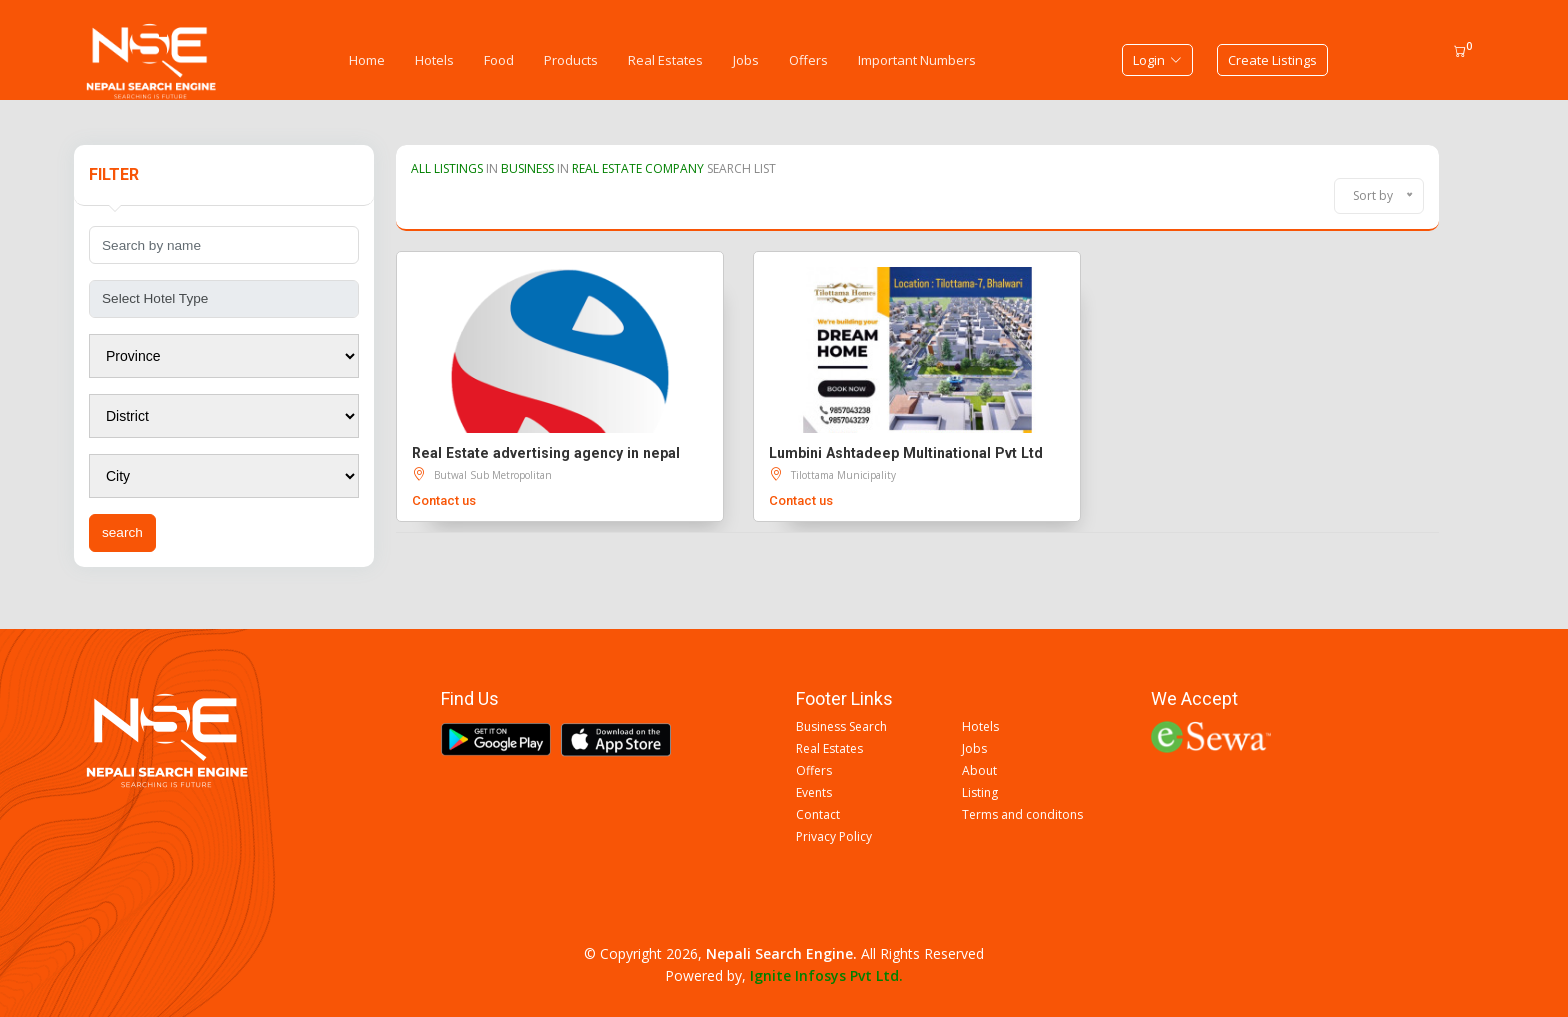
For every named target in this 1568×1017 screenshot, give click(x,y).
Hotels (434, 60)
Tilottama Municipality (843, 475)
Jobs (746, 60)
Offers (808, 60)
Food (499, 60)
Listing (980, 793)
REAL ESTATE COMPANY (638, 168)
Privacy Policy (834, 837)
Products (571, 60)
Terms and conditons (1022, 815)
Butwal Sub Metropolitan (493, 475)
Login (1157, 60)
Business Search (841, 727)
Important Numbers (917, 60)
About (979, 771)
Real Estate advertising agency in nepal (546, 453)
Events (814, 793)
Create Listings (1272, 60)
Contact (818, 815)
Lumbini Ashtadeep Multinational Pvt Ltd (906, 453)
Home (367, 60)
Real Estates (665, 60)
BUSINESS (527, 168)
